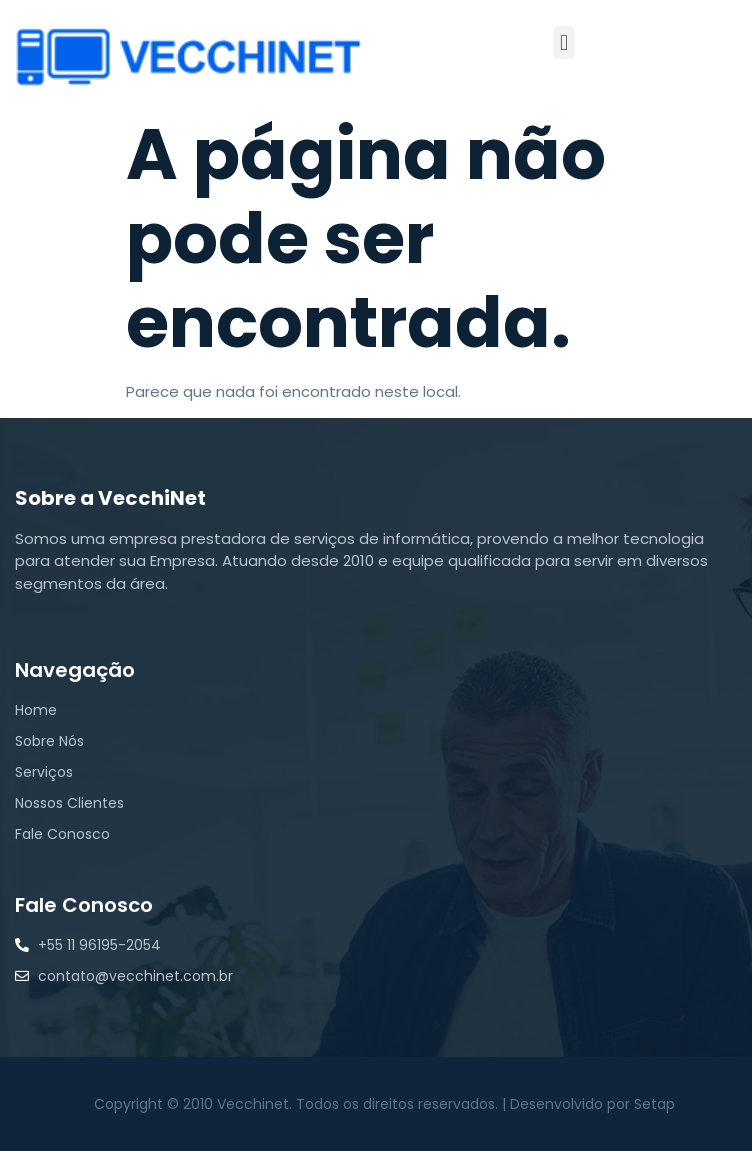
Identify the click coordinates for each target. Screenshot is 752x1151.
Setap (654, 1104)
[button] (563, 42)
